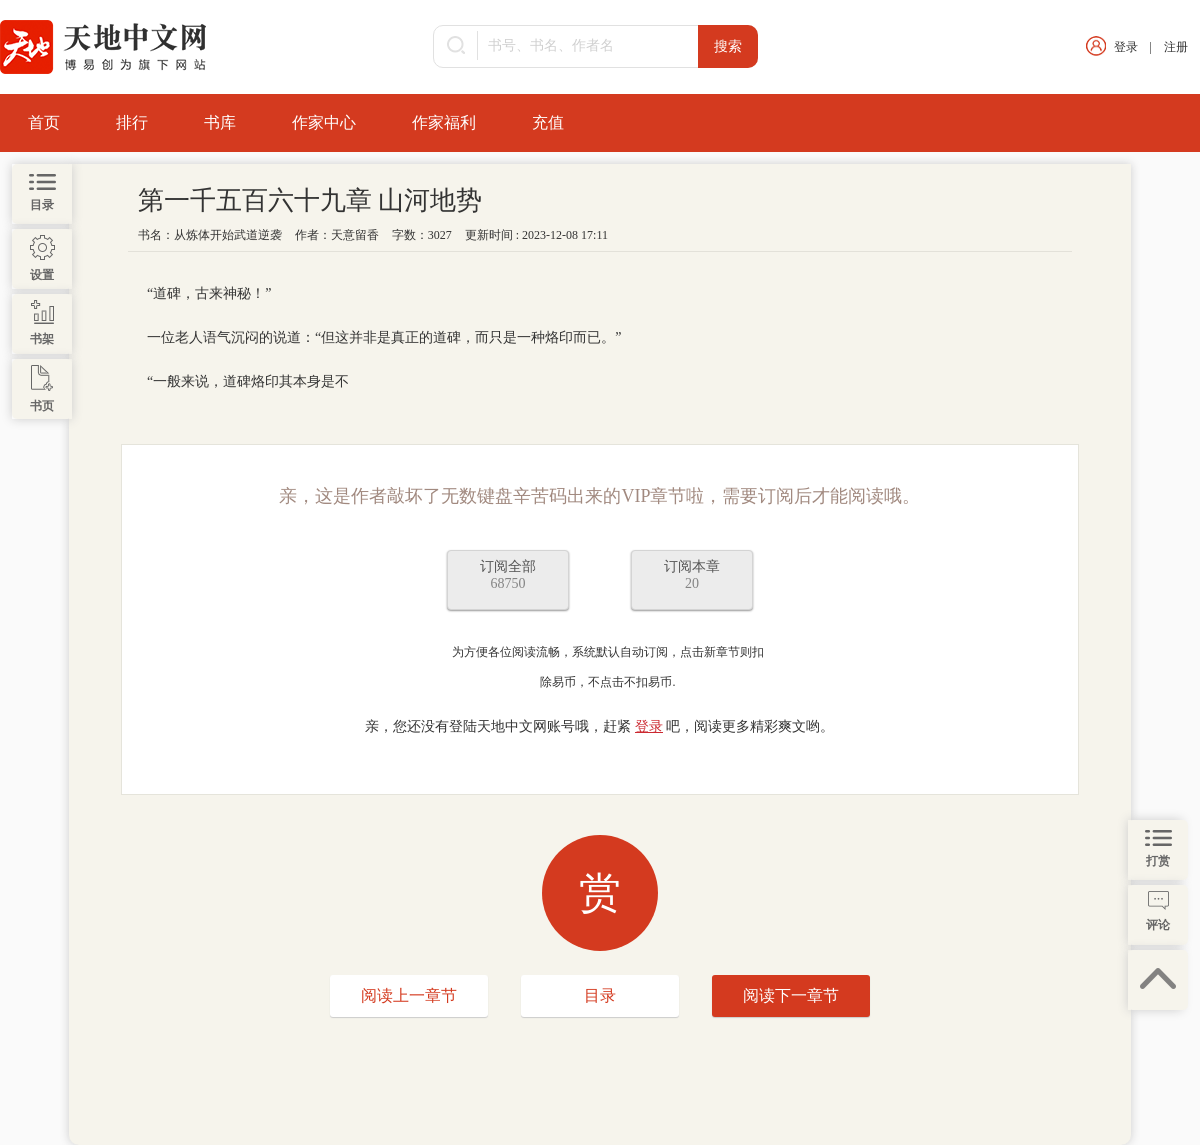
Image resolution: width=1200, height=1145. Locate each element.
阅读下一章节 (791, 995)
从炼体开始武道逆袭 (228, 235)
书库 (220, 122)
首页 (44, 122)
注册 (1176, 47)
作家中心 (324, 122)
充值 (548, 122)
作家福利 (444, 122)
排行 (132, 122)
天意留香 (355, 235)
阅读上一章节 (409, 995)
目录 (600, 995)
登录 (1126, 47)
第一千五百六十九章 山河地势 (310, 200)
